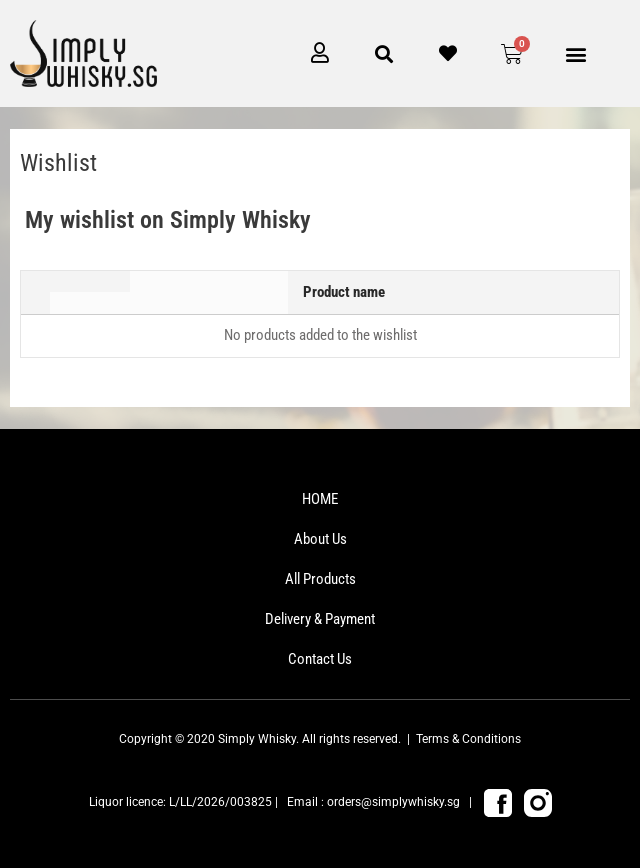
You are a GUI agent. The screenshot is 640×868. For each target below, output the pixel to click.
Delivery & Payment (320, 619)
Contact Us (320, 659)
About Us (320, 539)
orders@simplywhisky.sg (393, 802)
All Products (320, 579)
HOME (320, 499)
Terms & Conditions (468, 739)
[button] (576, 53)
